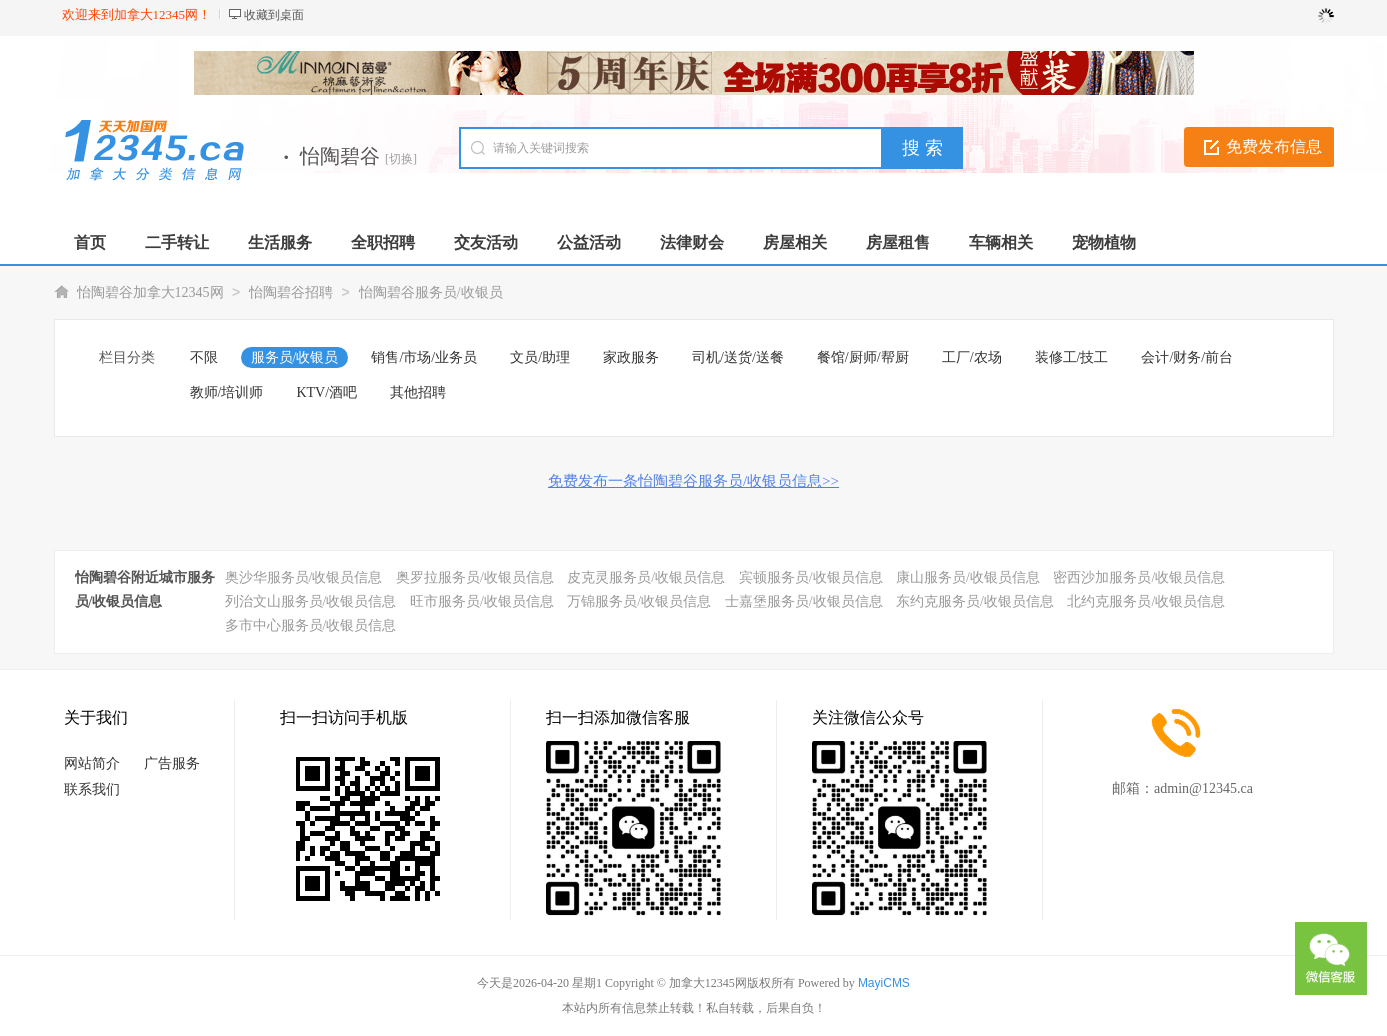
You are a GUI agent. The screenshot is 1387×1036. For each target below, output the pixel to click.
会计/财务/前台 (1187, 357)
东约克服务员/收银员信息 (975, 601)
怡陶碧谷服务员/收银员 (431, 292)
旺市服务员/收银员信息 (482, 601)
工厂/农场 (972, 357)
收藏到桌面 (274, 15)
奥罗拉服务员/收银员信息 (475, 577)
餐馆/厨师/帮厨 (863, 357)
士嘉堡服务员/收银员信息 (804, 601)
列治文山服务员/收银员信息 (311, 601)
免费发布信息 (1274, 146)
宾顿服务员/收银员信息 (811, 577)
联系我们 (92, 789)
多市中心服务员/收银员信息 (311, 625)
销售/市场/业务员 (424, 357)
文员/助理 (540, 357)
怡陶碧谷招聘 (291, 292)
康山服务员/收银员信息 (968, 577)
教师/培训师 (227, 392)
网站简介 (92, 763)
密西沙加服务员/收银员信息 (1139, 577)
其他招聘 (418, 392)
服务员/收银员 (295, 357)
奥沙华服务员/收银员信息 (304, 577)
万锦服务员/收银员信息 (639, 601)
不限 (204, 357)
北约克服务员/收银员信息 (1146, 601)
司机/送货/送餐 (738, 357)
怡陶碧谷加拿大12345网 (150, 292)
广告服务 (172, 763)
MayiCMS (884, 983)
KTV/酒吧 (326, 392)
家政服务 (631, 357)
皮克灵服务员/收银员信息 (646, 577)
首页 (90, 242)
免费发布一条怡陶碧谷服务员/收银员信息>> (693, 481)
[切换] (401, 159)
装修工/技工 (1072, 357)
